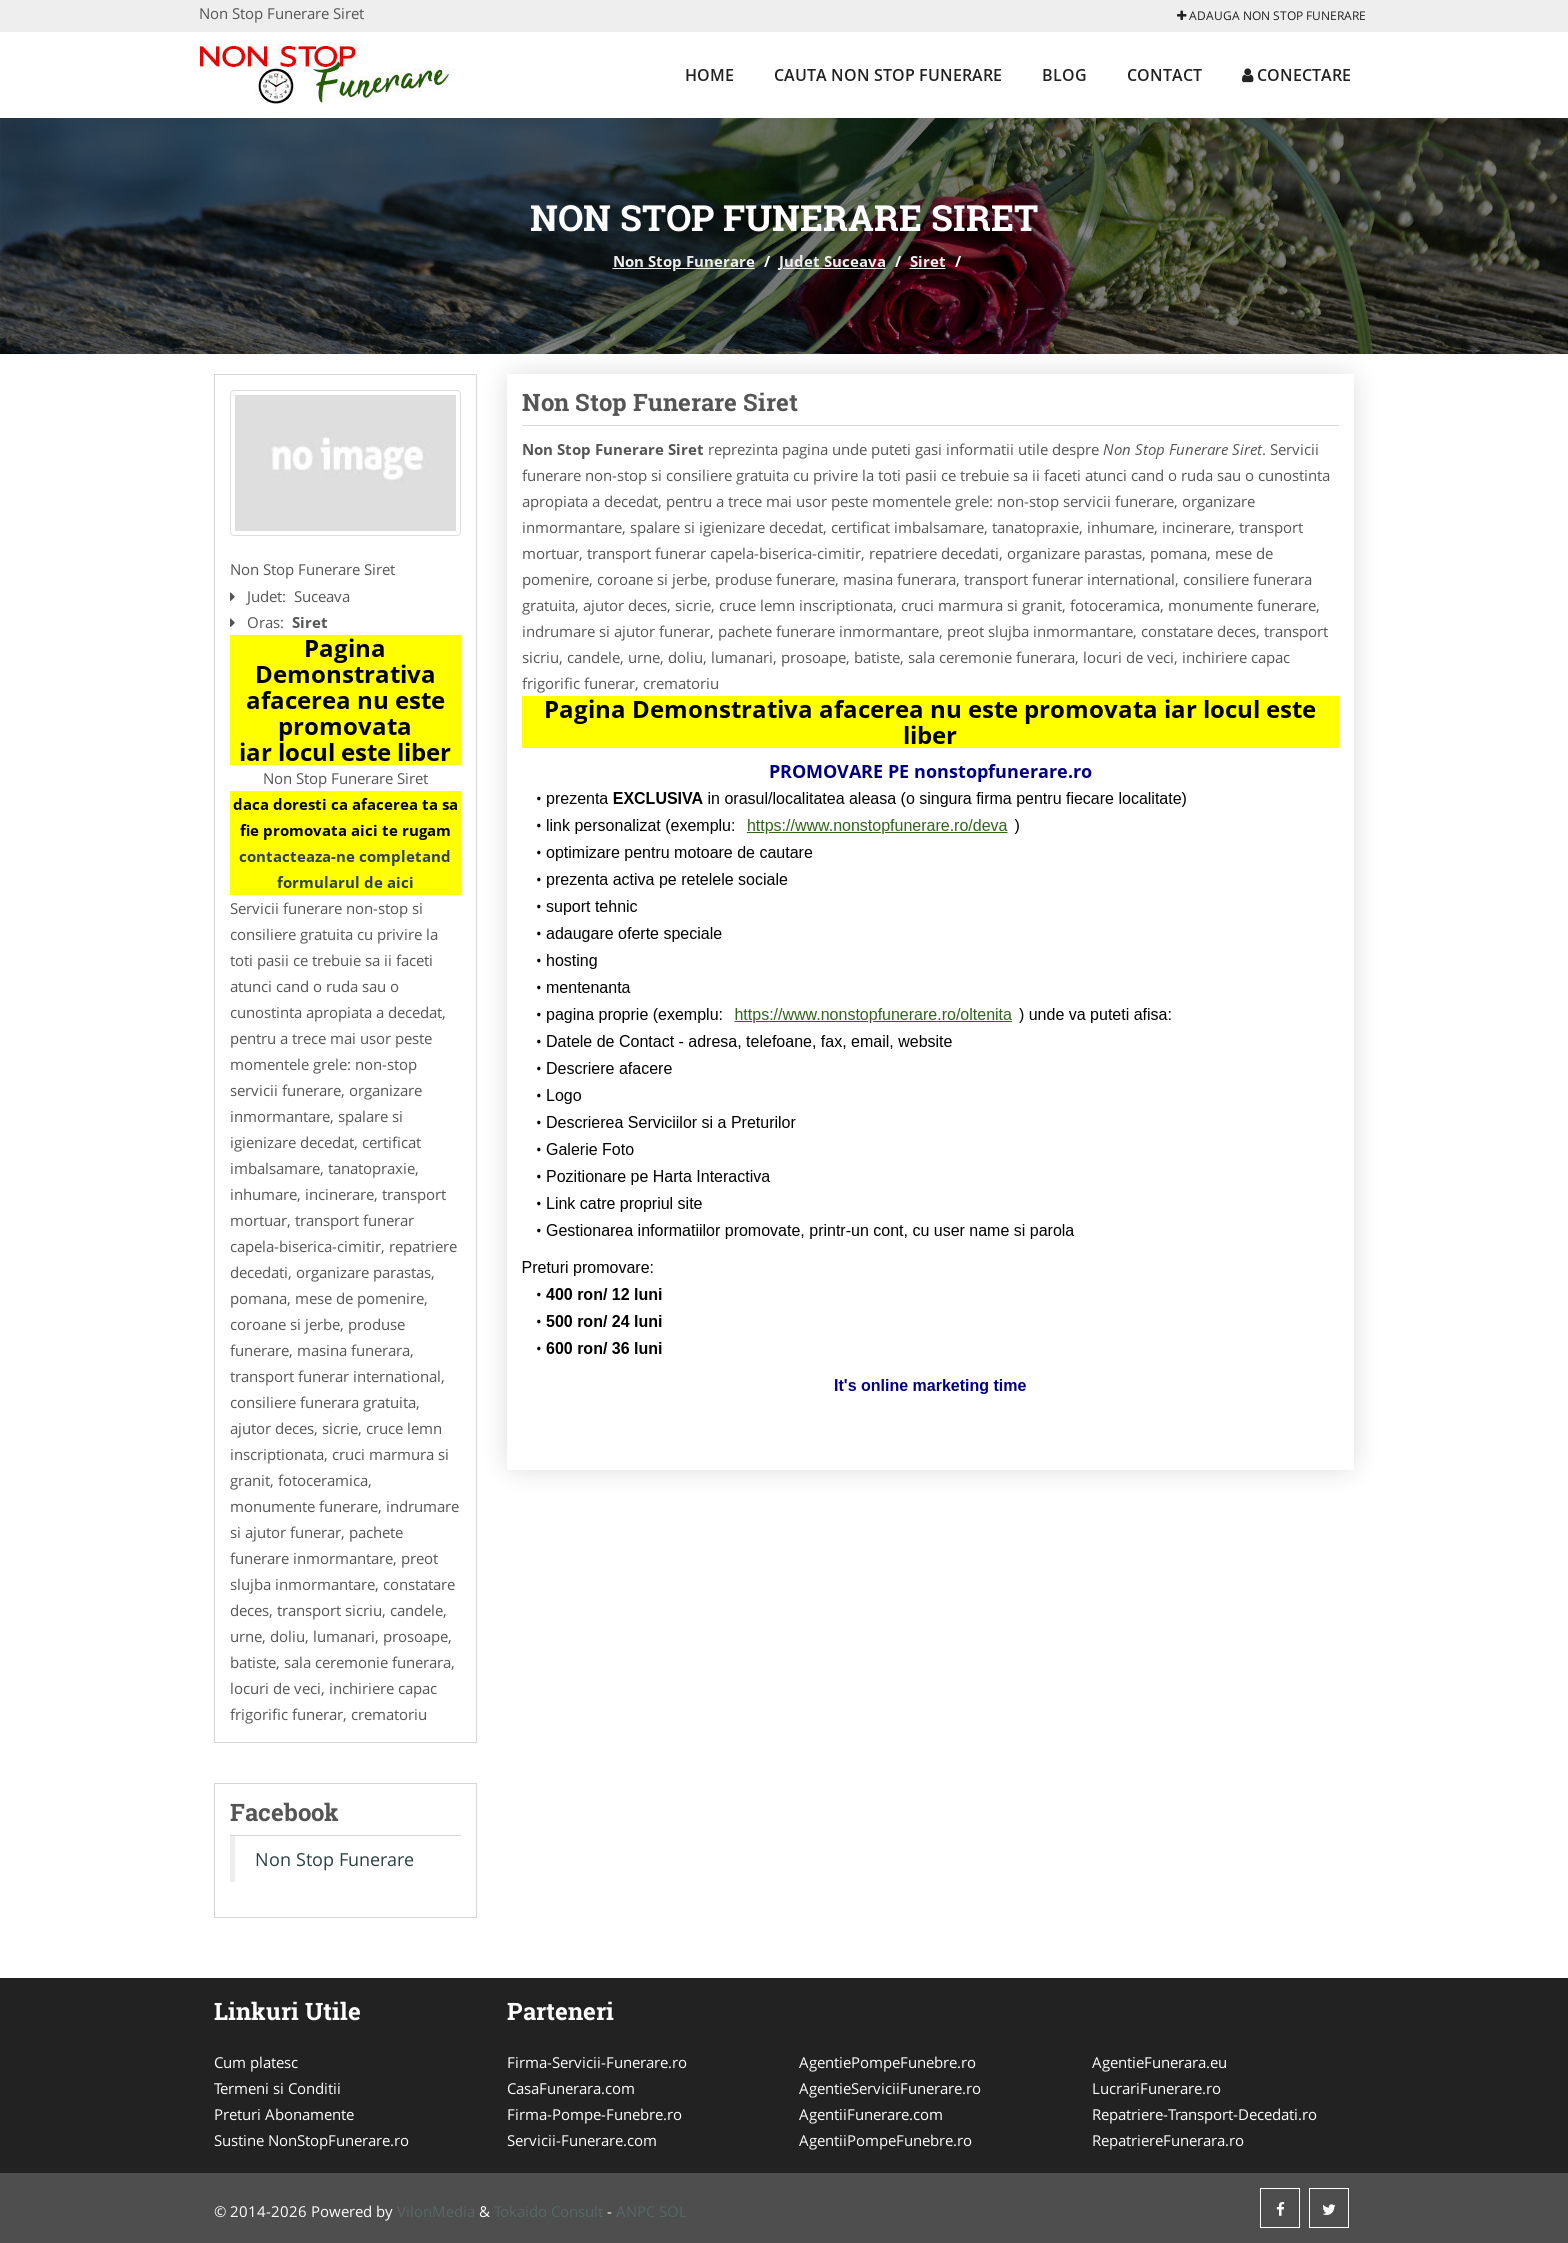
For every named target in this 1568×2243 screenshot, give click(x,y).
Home (709, 75)
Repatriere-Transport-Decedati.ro (1204, 2114)
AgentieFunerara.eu (1159, 2062)
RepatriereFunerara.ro (1168, 2140)
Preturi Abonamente (284, 2114)
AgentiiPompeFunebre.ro (885, 2140)
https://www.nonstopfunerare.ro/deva (877, 825)
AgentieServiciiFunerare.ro (890, 2088)
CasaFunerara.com (571, 2088)
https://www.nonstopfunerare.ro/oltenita (873, 1014)
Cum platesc (256, 2062)
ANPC (635, 2211)
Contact (1164, 75)
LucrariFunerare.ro (1156, 2088)
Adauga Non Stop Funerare (1271, 15)
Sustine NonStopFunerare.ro (311, 2140)
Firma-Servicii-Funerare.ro (597, 2062)
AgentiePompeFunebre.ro (887, 2062)
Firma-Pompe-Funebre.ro (594, 2114)
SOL (673, 2211)
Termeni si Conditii (277, 2088)
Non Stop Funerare (684, 261)
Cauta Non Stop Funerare (888, 75)
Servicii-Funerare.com (582, 2140)
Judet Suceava (832, 261)
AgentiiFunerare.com (871, 2114)
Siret (928, 261)
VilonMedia (436, 2211)
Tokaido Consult (548, 2211)
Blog (1064, 75)
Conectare (1296, 75)
